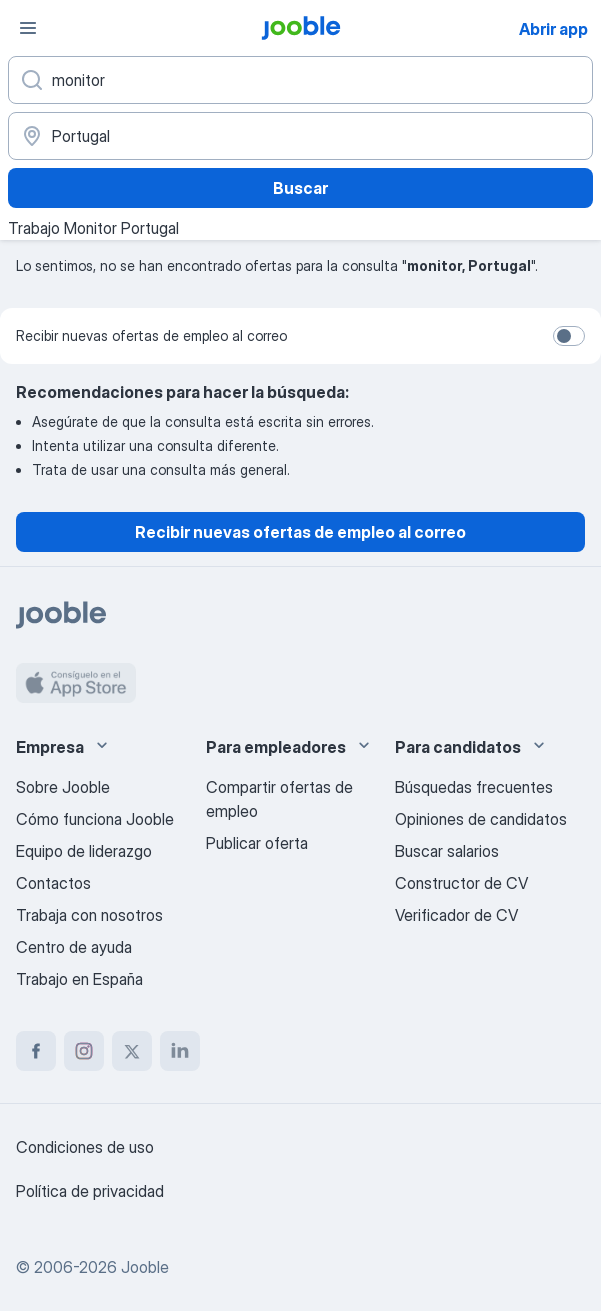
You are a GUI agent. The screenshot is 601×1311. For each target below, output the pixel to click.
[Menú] (28, 28)
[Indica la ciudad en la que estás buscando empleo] (300, 136)
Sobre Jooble (63, 787)
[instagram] (84, 1051)
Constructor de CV (461, 883)
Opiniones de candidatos (481, 819)
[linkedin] (180, 1051)
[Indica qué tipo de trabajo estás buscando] (300, 80)
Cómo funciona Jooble (95, 819)
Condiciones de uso (85, 1147)
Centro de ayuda (74, 947)
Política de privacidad (90, 1191)
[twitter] (132, 1051)
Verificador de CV (456, 915)
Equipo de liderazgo (84, 851)
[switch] (569, 336)
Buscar (300, 188)
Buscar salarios (447, 851)
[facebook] (36, 1051)
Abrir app (553, 29)
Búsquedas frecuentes (474, 787)
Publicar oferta (257, 843)
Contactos (53, 883)
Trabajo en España (79, 979)
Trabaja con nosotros (89, 915)
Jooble (145, 1267)
